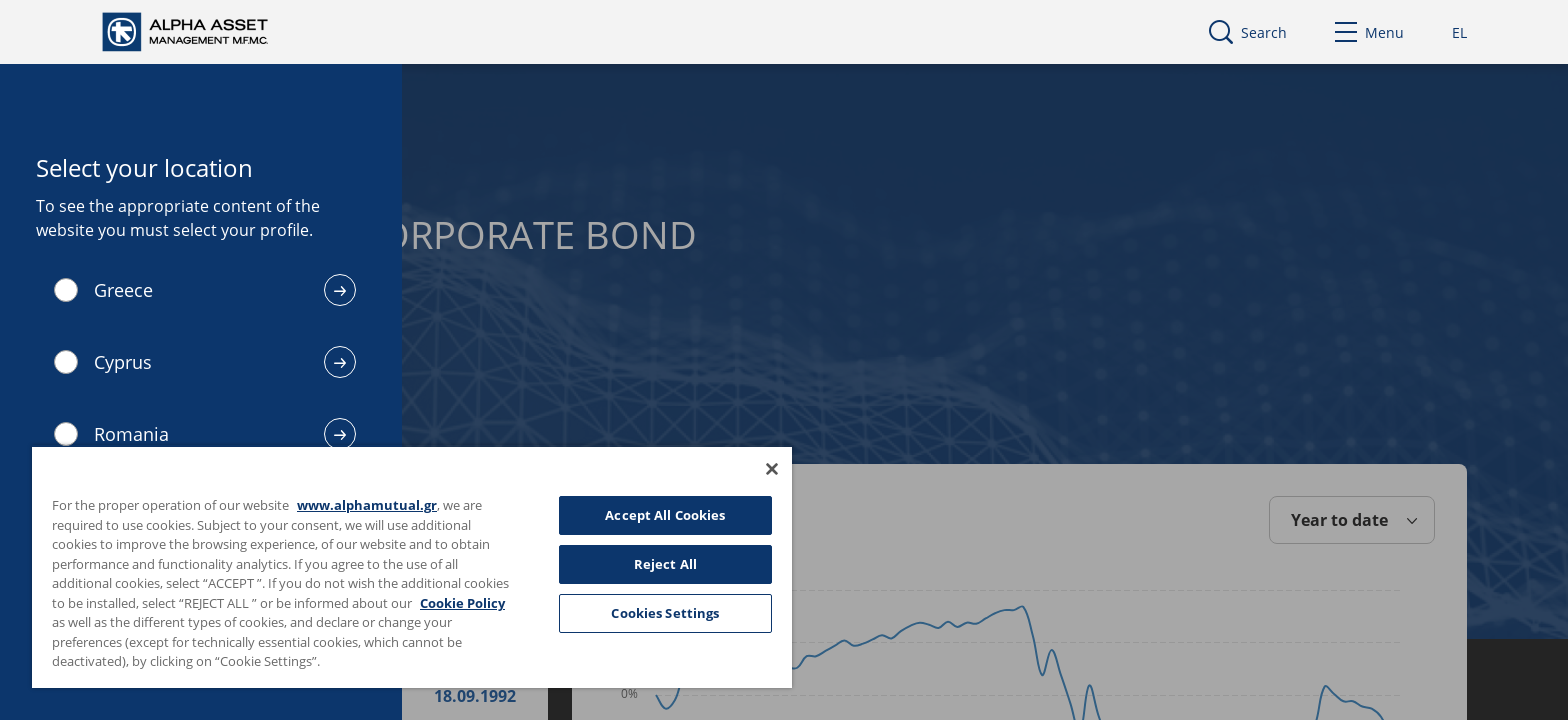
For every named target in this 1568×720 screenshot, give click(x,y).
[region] (412, 566)
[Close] (772, 469)
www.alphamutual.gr (367, 505)
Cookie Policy (462, 603)
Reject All (665, 564)
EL (1459, 32)
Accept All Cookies (665, 515)
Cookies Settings (665, 613)
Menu (1369, 32)
